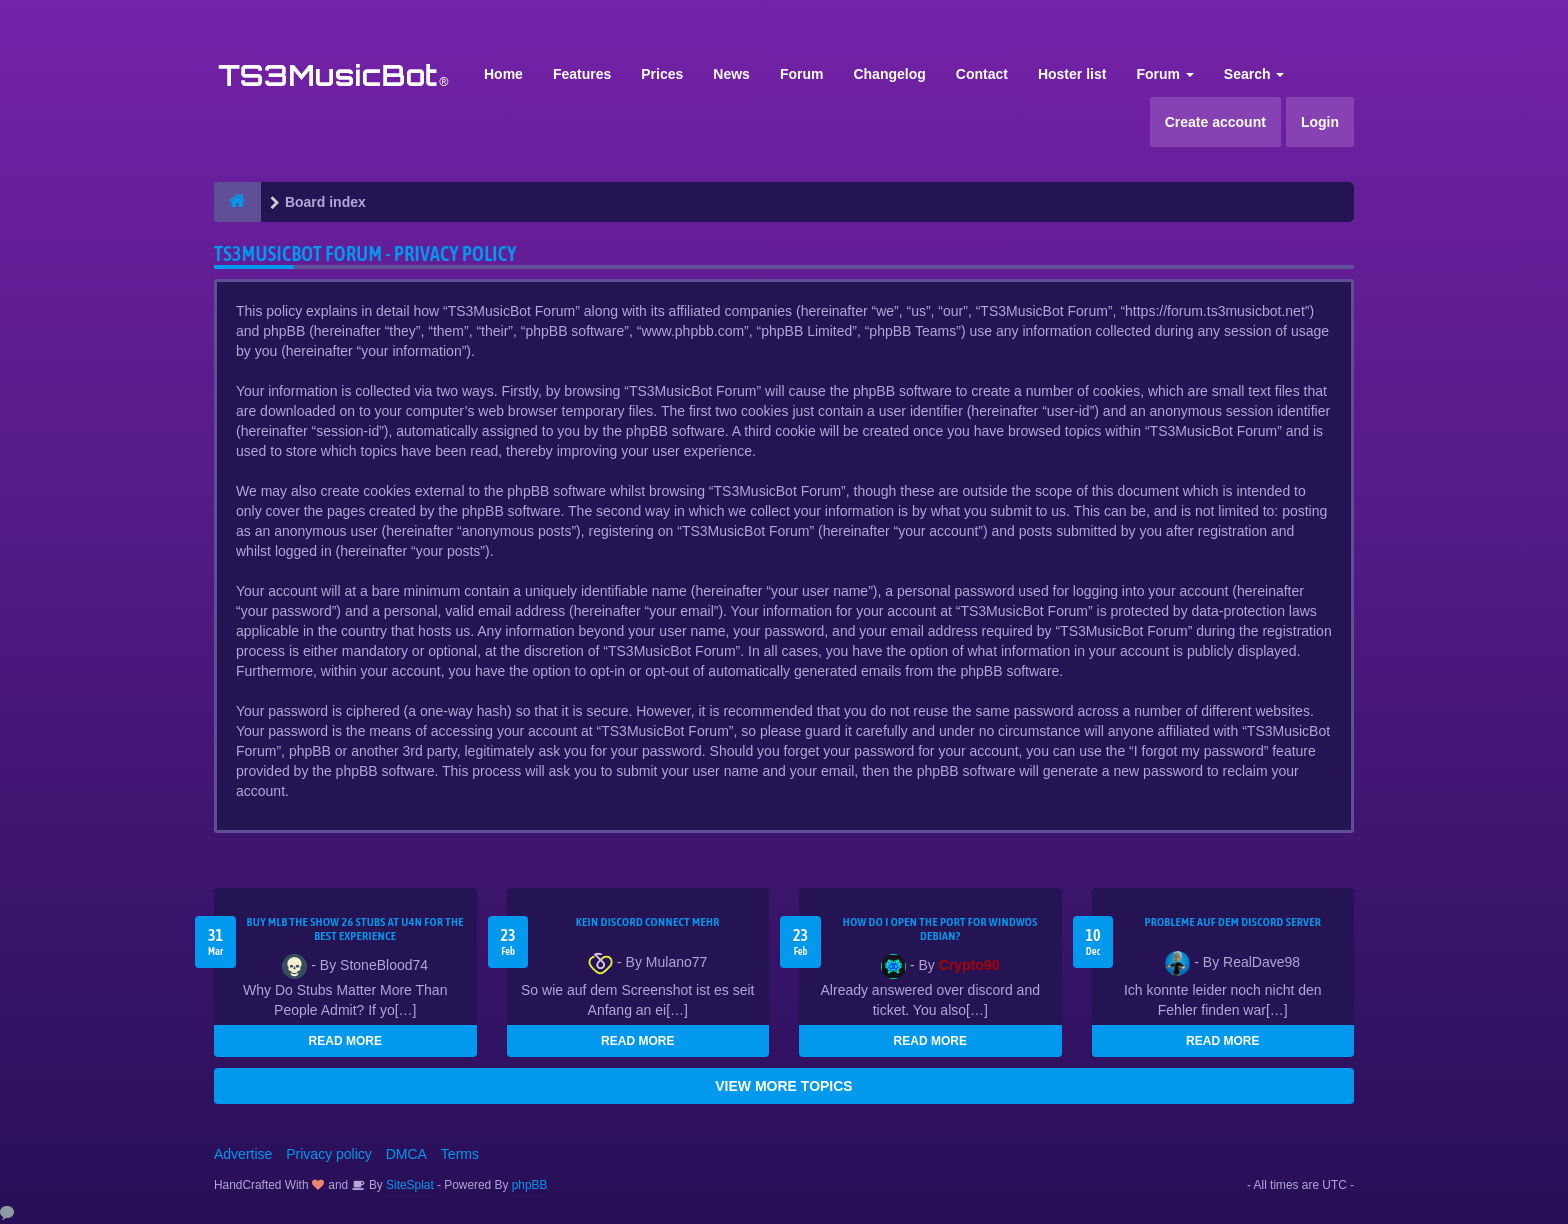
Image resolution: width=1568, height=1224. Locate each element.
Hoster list (1072, 74)
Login (1320, 122)
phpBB (530, 1185)
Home (503, 74)
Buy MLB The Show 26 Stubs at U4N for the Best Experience (355, 929)
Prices (662, 74)
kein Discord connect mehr (648, 922)
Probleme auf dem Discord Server (1232, 922)
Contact (982, 74)
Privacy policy (329, 1154)
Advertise (243, 1154)
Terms (460, 1154)
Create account (1215, 122)
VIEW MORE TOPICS (783, 1086)
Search (1254, 74)
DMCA (406, 1154)
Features (582, 74)
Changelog (889, 74)
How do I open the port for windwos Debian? (940, 929)
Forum (802, 74)
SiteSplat (408, 1185)
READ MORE (345, 1041)
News (731, 74)
